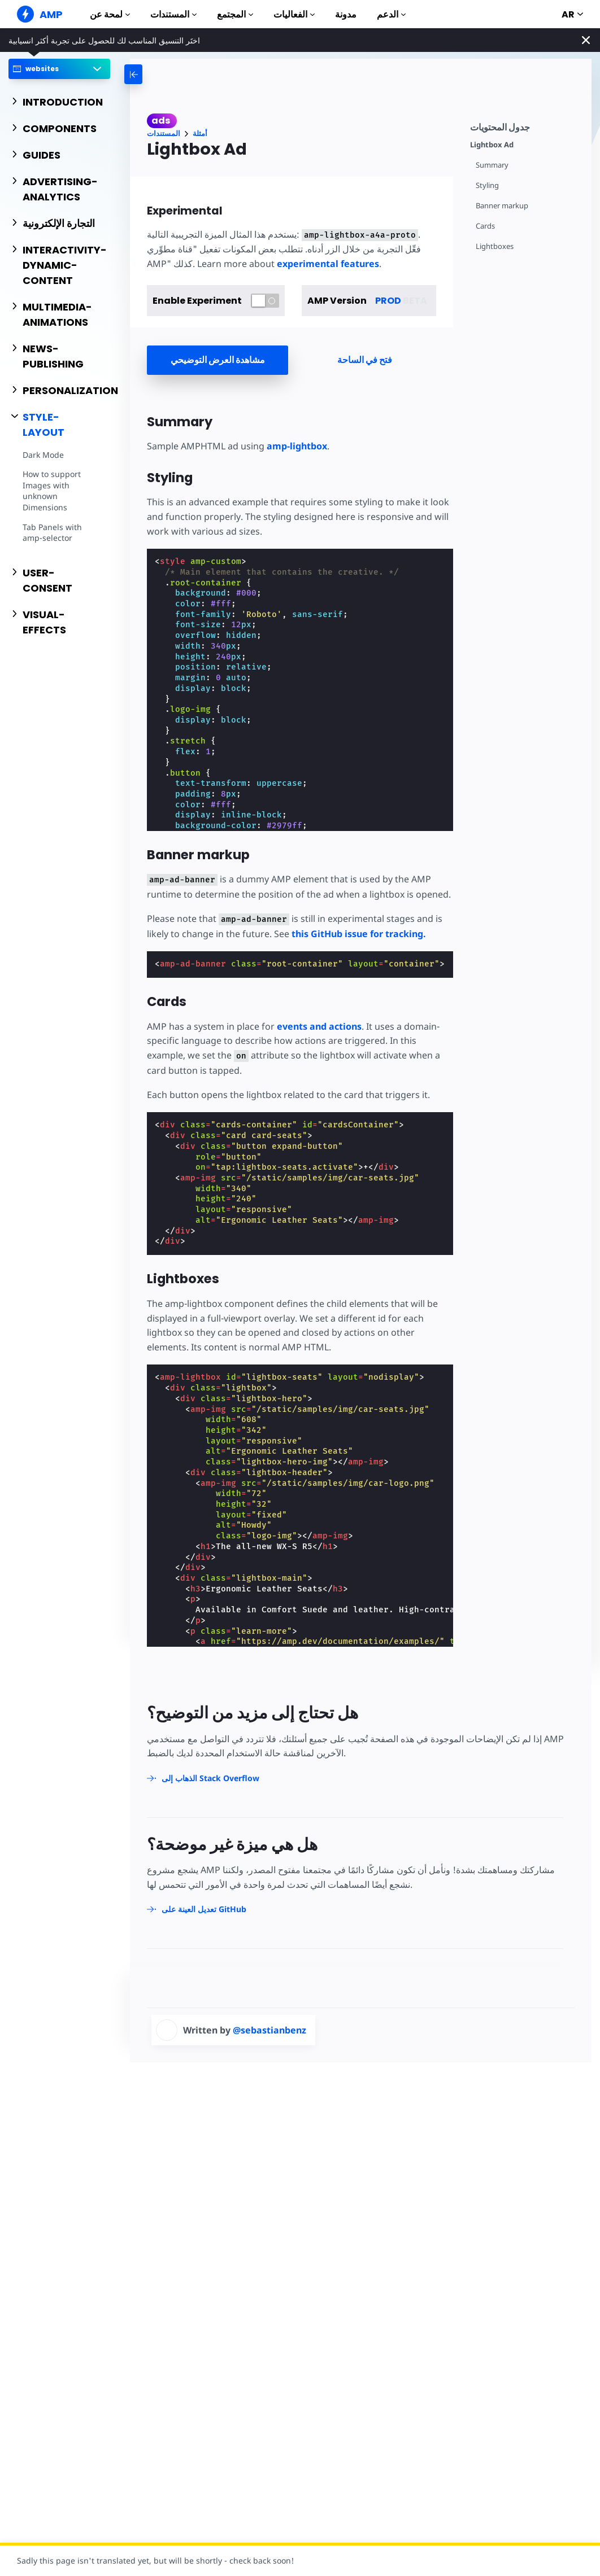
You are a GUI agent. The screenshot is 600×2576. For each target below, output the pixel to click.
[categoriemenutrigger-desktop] (166, 74)
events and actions (319, 1026)
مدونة (345, 14)
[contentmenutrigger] (525, 125)
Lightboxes (495, 246)
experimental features (328, 263)
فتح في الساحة (364, 359)
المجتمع (235, 14)
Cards (485, 226)
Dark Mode (43, 454)
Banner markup (502, 206)
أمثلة (200, 133)
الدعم (391, 14)
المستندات (173, 14)
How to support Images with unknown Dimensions (52, 491)
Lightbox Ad (492, 145)
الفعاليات (294, 14)
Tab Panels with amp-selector (52, 533)
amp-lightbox (297, 446)
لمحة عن (110, 14)
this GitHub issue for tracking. (359, 934)
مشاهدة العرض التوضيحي (218, 359)
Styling (487, 185)
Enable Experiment (197, 300)
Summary (492, 165)
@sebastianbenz (269, 2030)
